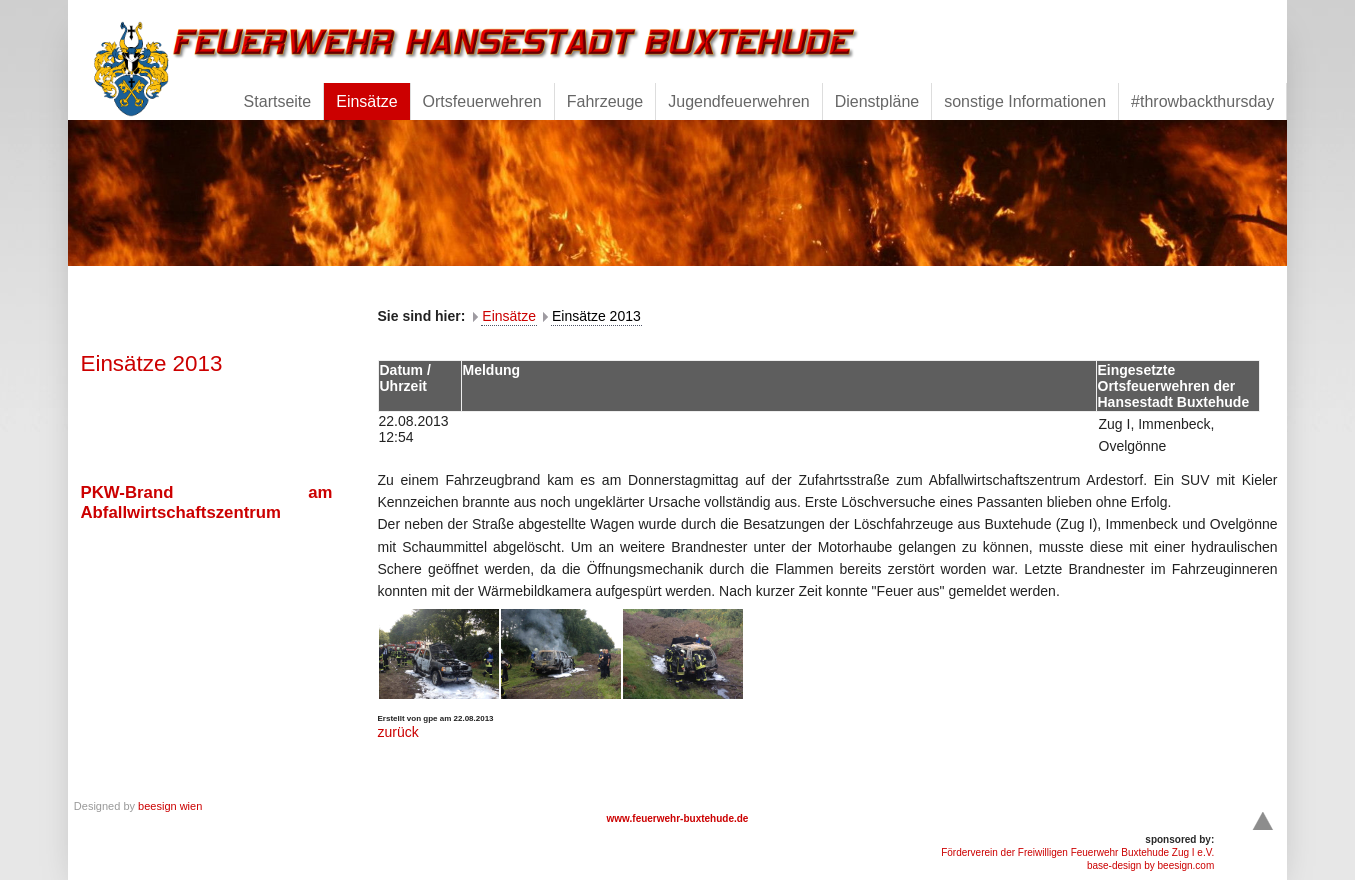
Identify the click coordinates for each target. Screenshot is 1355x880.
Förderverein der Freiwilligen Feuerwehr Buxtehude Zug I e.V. (1077, 852)
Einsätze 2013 (596, 316)
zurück (398, 732)
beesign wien (170, 806)
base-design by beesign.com (1150, 865)
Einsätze (509, 316)
